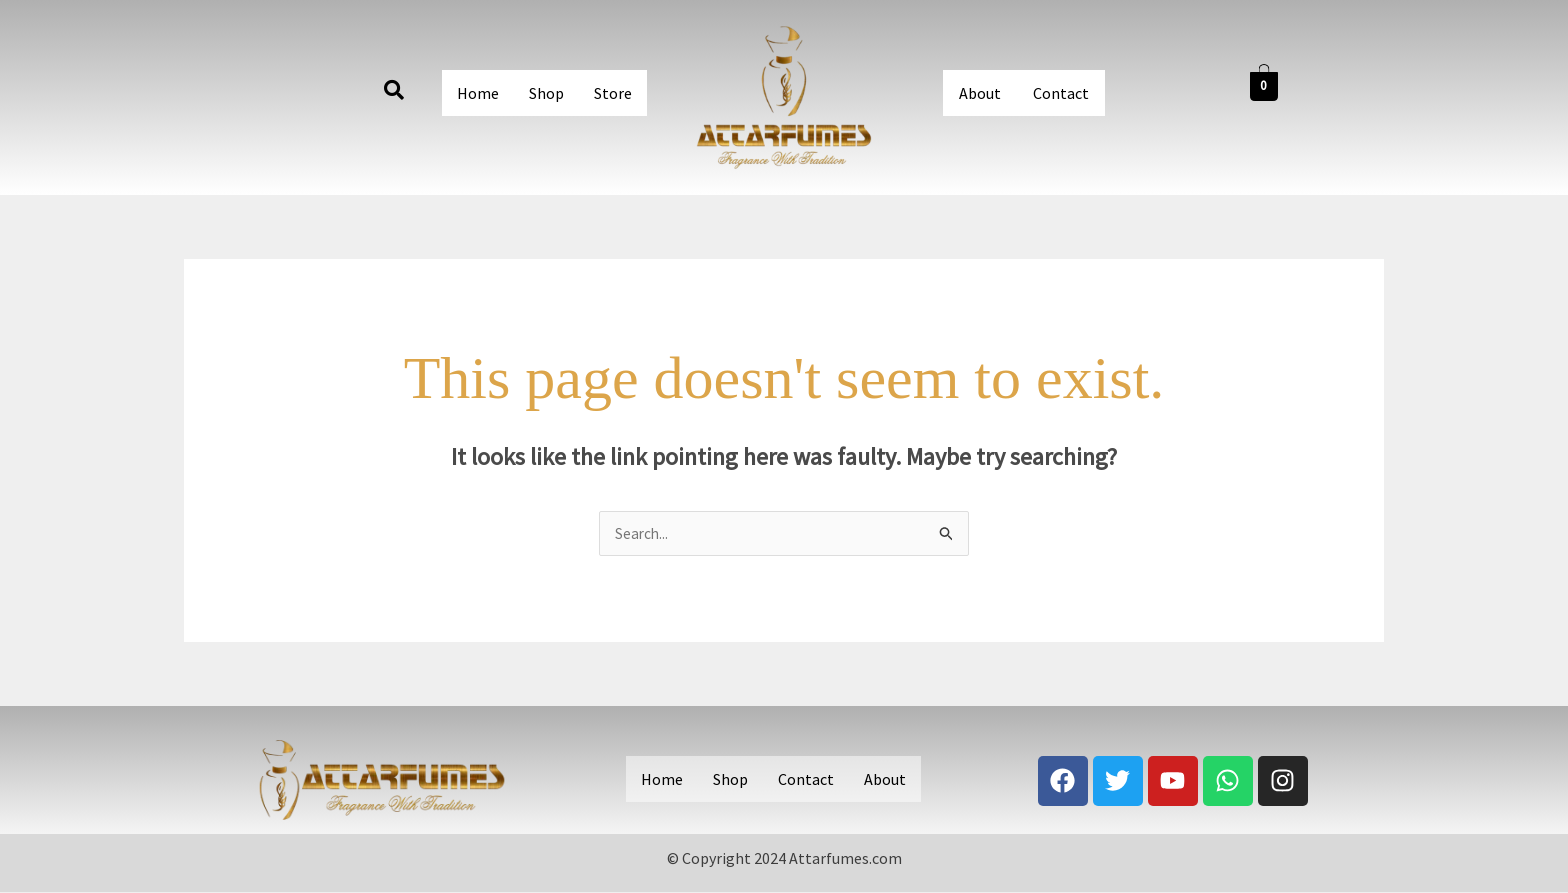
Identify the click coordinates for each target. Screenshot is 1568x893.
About (980, 93)
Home (478, 93)
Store (613, 93)
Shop (546, 93)
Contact (1061, 93)
